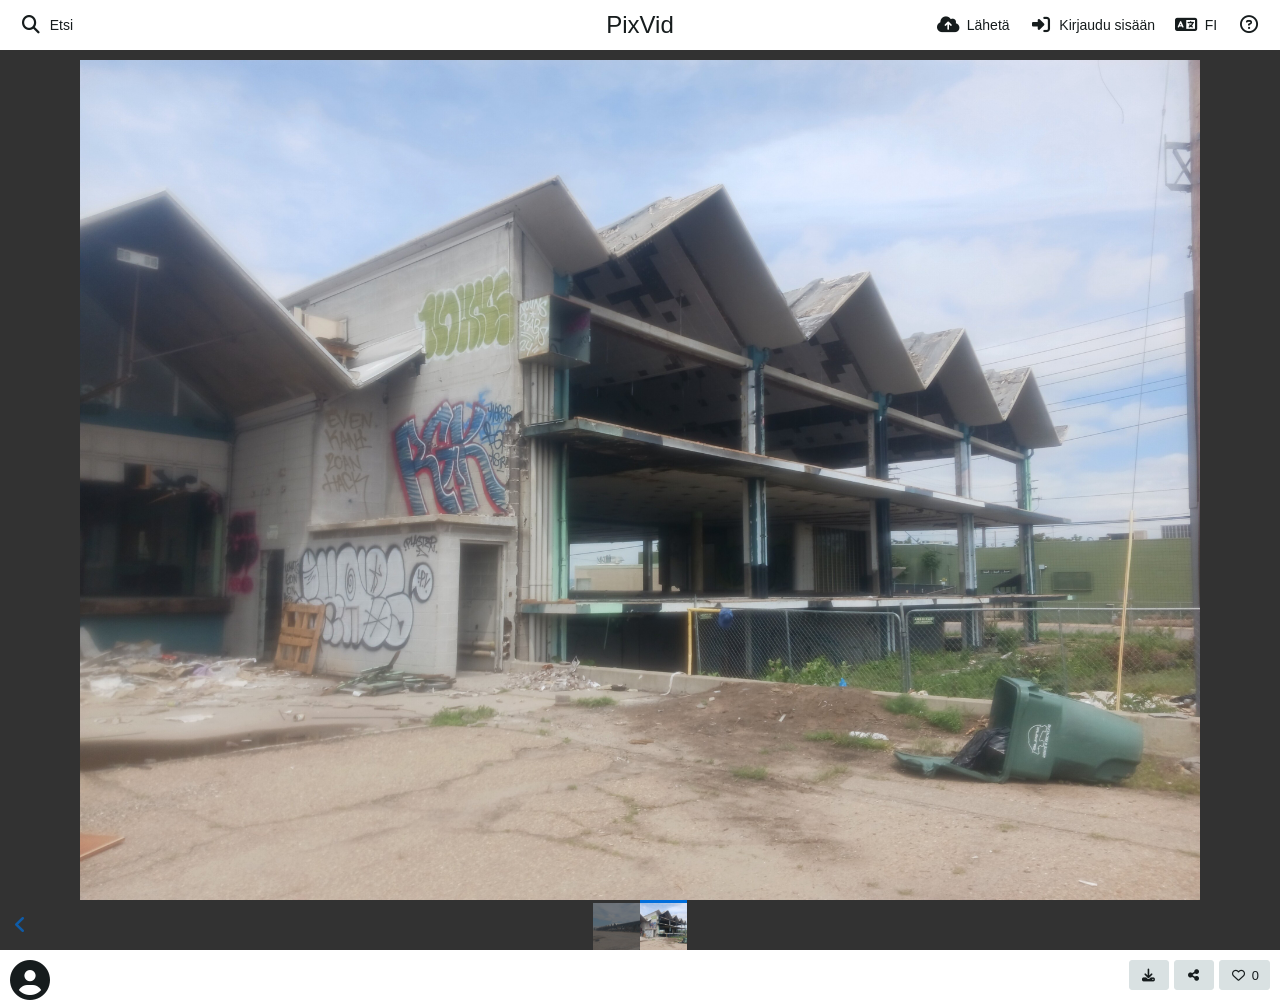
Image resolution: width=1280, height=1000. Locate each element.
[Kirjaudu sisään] (1092, 25)
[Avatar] (30, 980)
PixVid (640, 24)
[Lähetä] (973, 25)
